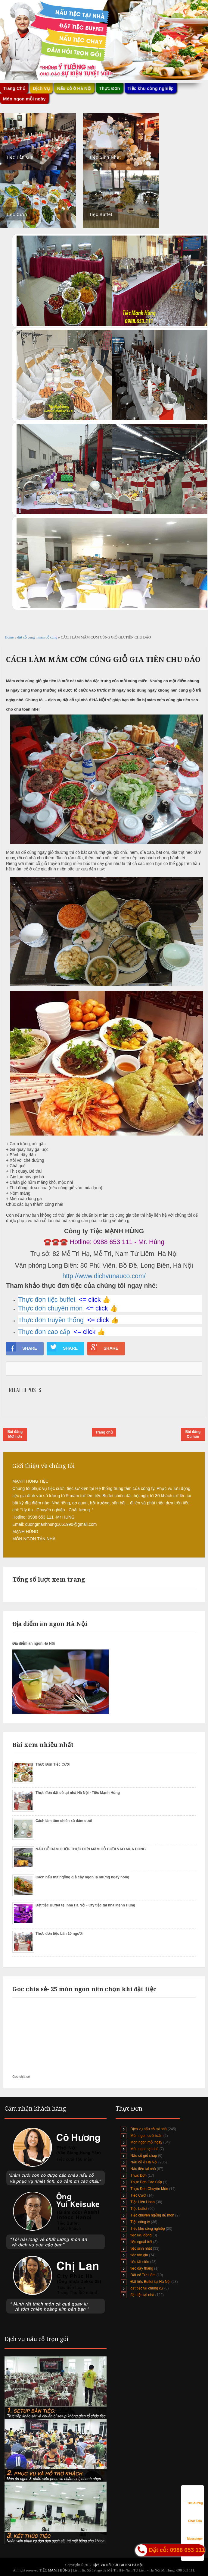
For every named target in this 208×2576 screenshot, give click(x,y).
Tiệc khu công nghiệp (151, 88)
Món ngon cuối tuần (146, 2136)
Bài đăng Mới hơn (15, 1434)
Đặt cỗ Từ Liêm (142, 2275)
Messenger (195, 2533)
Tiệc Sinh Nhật (105, 157)
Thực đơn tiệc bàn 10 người (59, 1933)
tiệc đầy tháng (141, 2268)
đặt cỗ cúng (26, 637)
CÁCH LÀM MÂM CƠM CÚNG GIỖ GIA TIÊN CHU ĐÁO (103, 659)
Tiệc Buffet (100, 214)
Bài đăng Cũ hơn (193, 1434)
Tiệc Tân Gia (20, 157)
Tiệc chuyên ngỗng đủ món (152, 2215)
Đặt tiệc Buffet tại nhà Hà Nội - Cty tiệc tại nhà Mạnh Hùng (85, 1905)
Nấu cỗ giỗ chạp (143, 2155)
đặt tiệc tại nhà (142, 2295)
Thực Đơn (109, 88)
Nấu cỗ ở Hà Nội (74, 88)
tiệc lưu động (140, 2235)
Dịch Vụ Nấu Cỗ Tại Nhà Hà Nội (118, 2565)
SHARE (21, 1346)
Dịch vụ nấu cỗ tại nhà (148, 2129)
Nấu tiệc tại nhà (143, 2169)
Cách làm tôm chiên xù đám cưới (64, 1821)
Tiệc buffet (138, 2209)
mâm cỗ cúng (47, 637)
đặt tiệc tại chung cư (146, 2288)
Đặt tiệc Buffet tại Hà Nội (150, 2282)
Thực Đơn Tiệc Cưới (53, 1764)
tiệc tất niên (139, 2262)
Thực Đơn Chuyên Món (149, 2189)
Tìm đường (195, 2497)
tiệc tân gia (139, 2255)
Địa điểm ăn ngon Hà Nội (33, 1643)
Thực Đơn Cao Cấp (146, 2182)
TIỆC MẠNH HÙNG (55, 2570)
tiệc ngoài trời (141, 2242)
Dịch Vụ (41, 88)
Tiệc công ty (140, 2222)
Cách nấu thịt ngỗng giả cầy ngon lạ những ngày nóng (82, 1877)
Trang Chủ (14, 88)
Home (9, 637)
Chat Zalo (195, 2515)
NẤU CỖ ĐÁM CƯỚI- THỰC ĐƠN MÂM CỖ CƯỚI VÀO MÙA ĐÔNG (91, 1849)
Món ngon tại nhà (144, 2149)
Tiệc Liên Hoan (142, 2202)
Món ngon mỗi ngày (24, 98)
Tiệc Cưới (16, 214)
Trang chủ (104, 1432)
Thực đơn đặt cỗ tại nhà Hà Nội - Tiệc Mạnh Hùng (78, 1793)
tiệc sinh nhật (141, 2248)
